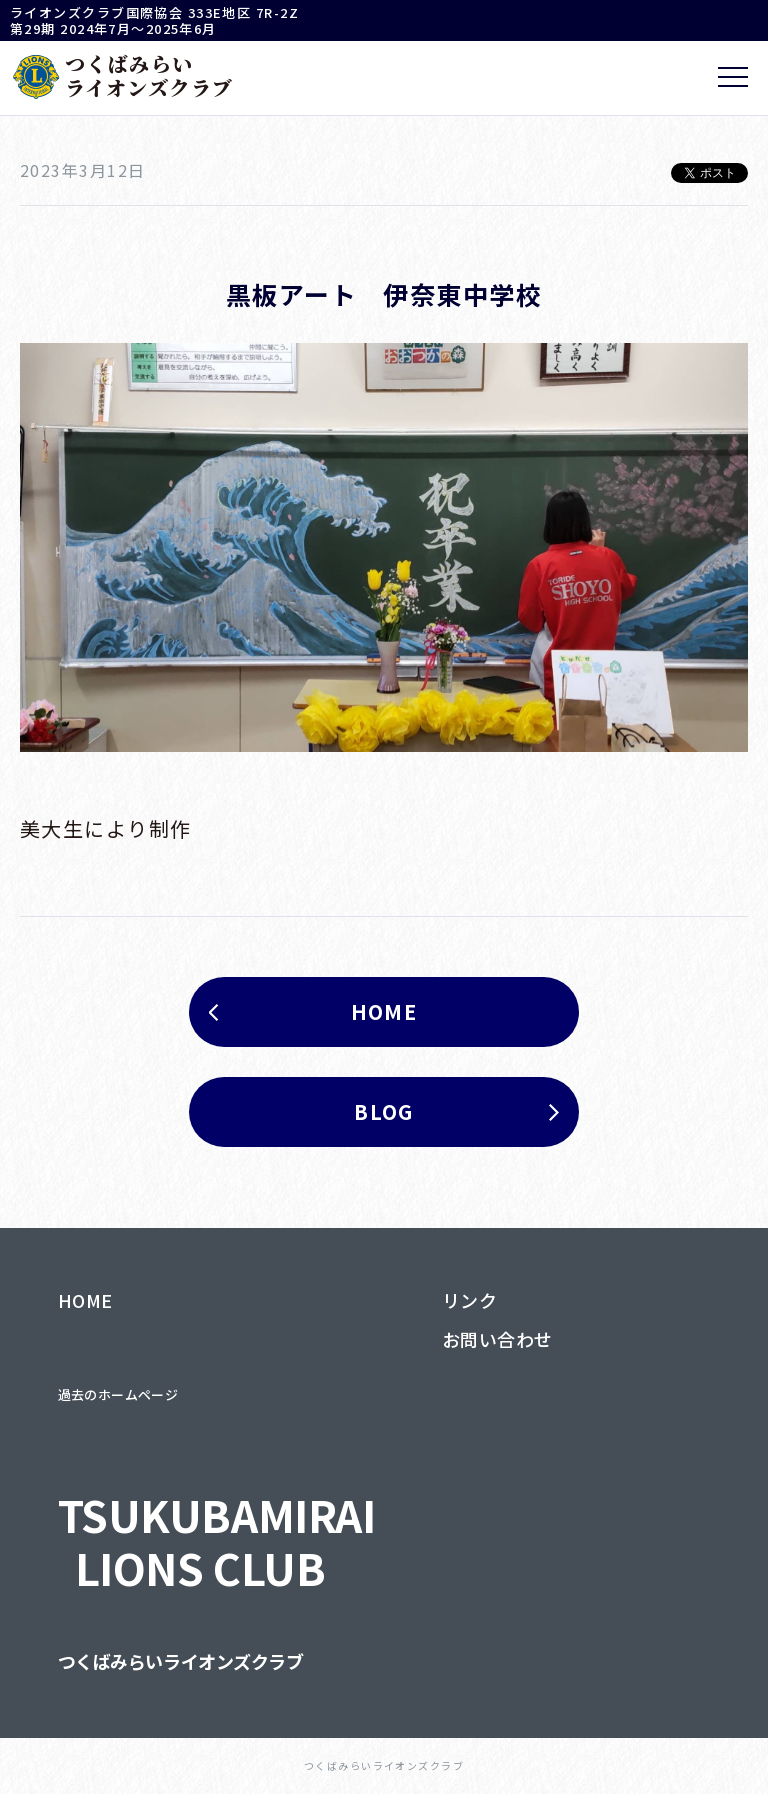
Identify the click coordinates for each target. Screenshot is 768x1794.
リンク (470, 1300)
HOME (85, 1300)
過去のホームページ (118, 1394)
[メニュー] (733, 77)
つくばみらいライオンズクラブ (181, 1661)
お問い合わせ (497, 1339)
